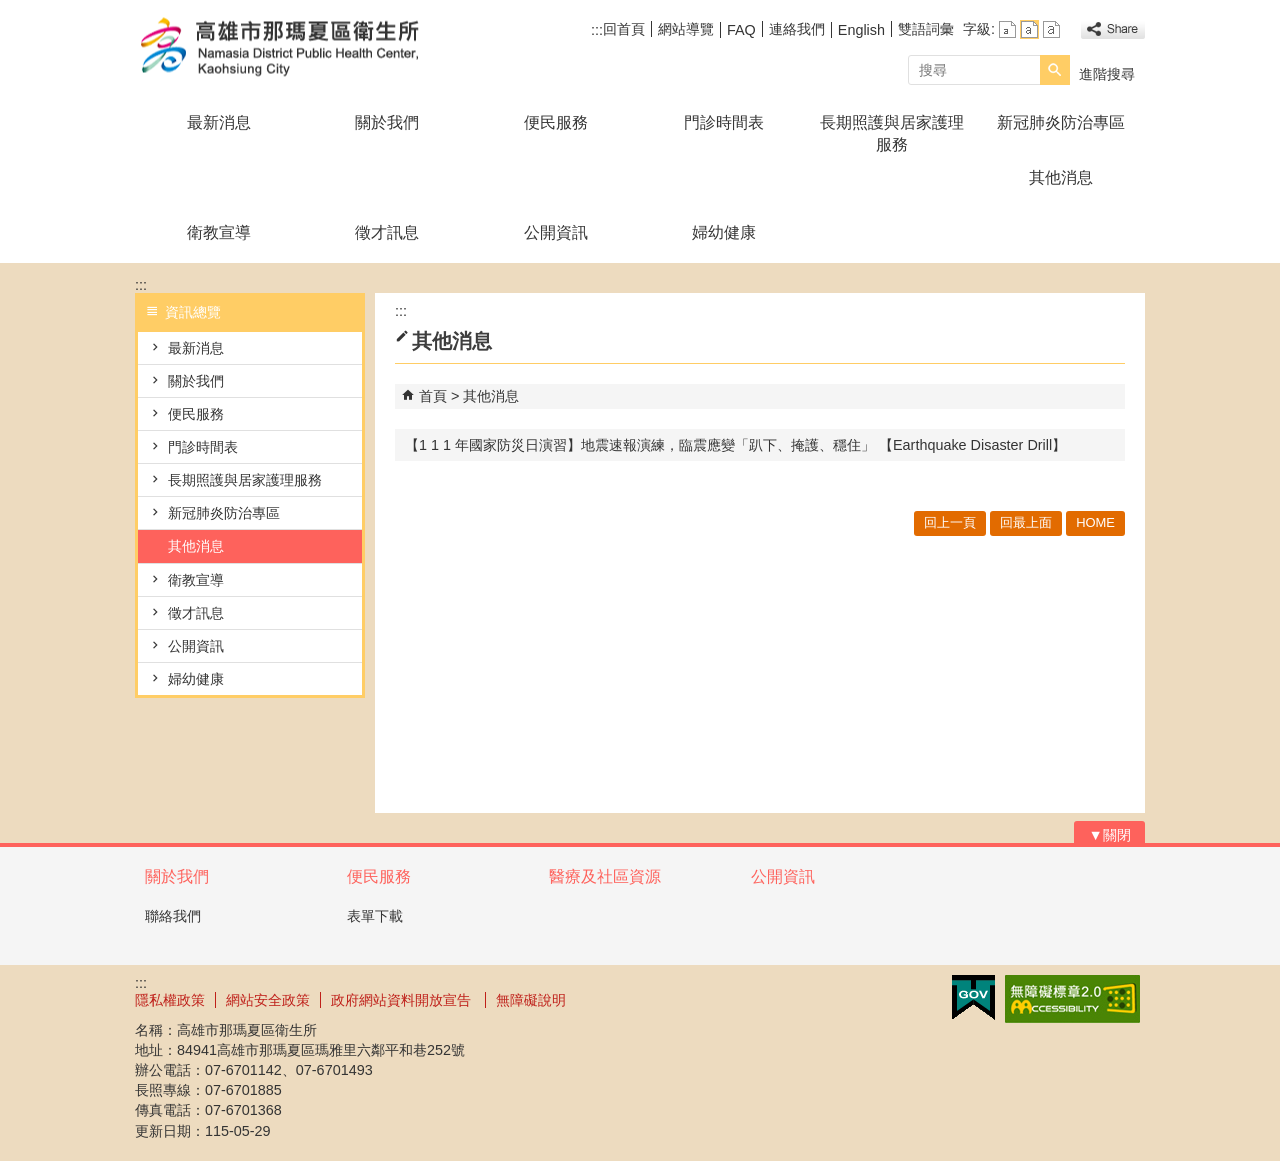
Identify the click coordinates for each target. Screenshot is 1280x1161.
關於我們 (387, 122)
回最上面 (1026, 522)
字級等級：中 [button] (1029, 29)
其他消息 (1061, 177)
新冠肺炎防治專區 (1061, 122)
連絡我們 (797, 29)
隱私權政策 (170, 1000)
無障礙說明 (531, 1000)
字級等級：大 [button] (1051, 29)
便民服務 (556, 122)
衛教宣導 (219, 232)
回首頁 (624, 29)
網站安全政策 (268, 1000)
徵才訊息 (387, 232)
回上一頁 (950, 522)
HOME (1095, 522)
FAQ (741, 30)
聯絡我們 (173, 916)
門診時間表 (724, 122)
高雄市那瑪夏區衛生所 (304, 48)
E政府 (973, 997)
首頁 (433, 396)
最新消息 (219, 122)
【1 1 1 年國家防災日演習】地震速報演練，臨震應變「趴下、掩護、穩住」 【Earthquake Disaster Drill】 (735, 445)
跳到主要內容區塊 (10, 10)
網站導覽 (686, 29)
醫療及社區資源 (605, 876)
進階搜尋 (1107, 74)
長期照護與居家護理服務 (892, 133)
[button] (1055, 70)
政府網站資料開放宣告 (403, 1000)
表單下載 (375, 916)
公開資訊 (556, 232)
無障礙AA (1072, 999)
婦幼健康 (724, 232)
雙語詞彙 (926, 29)
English (861, 30)
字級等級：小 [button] (1007, 29)
